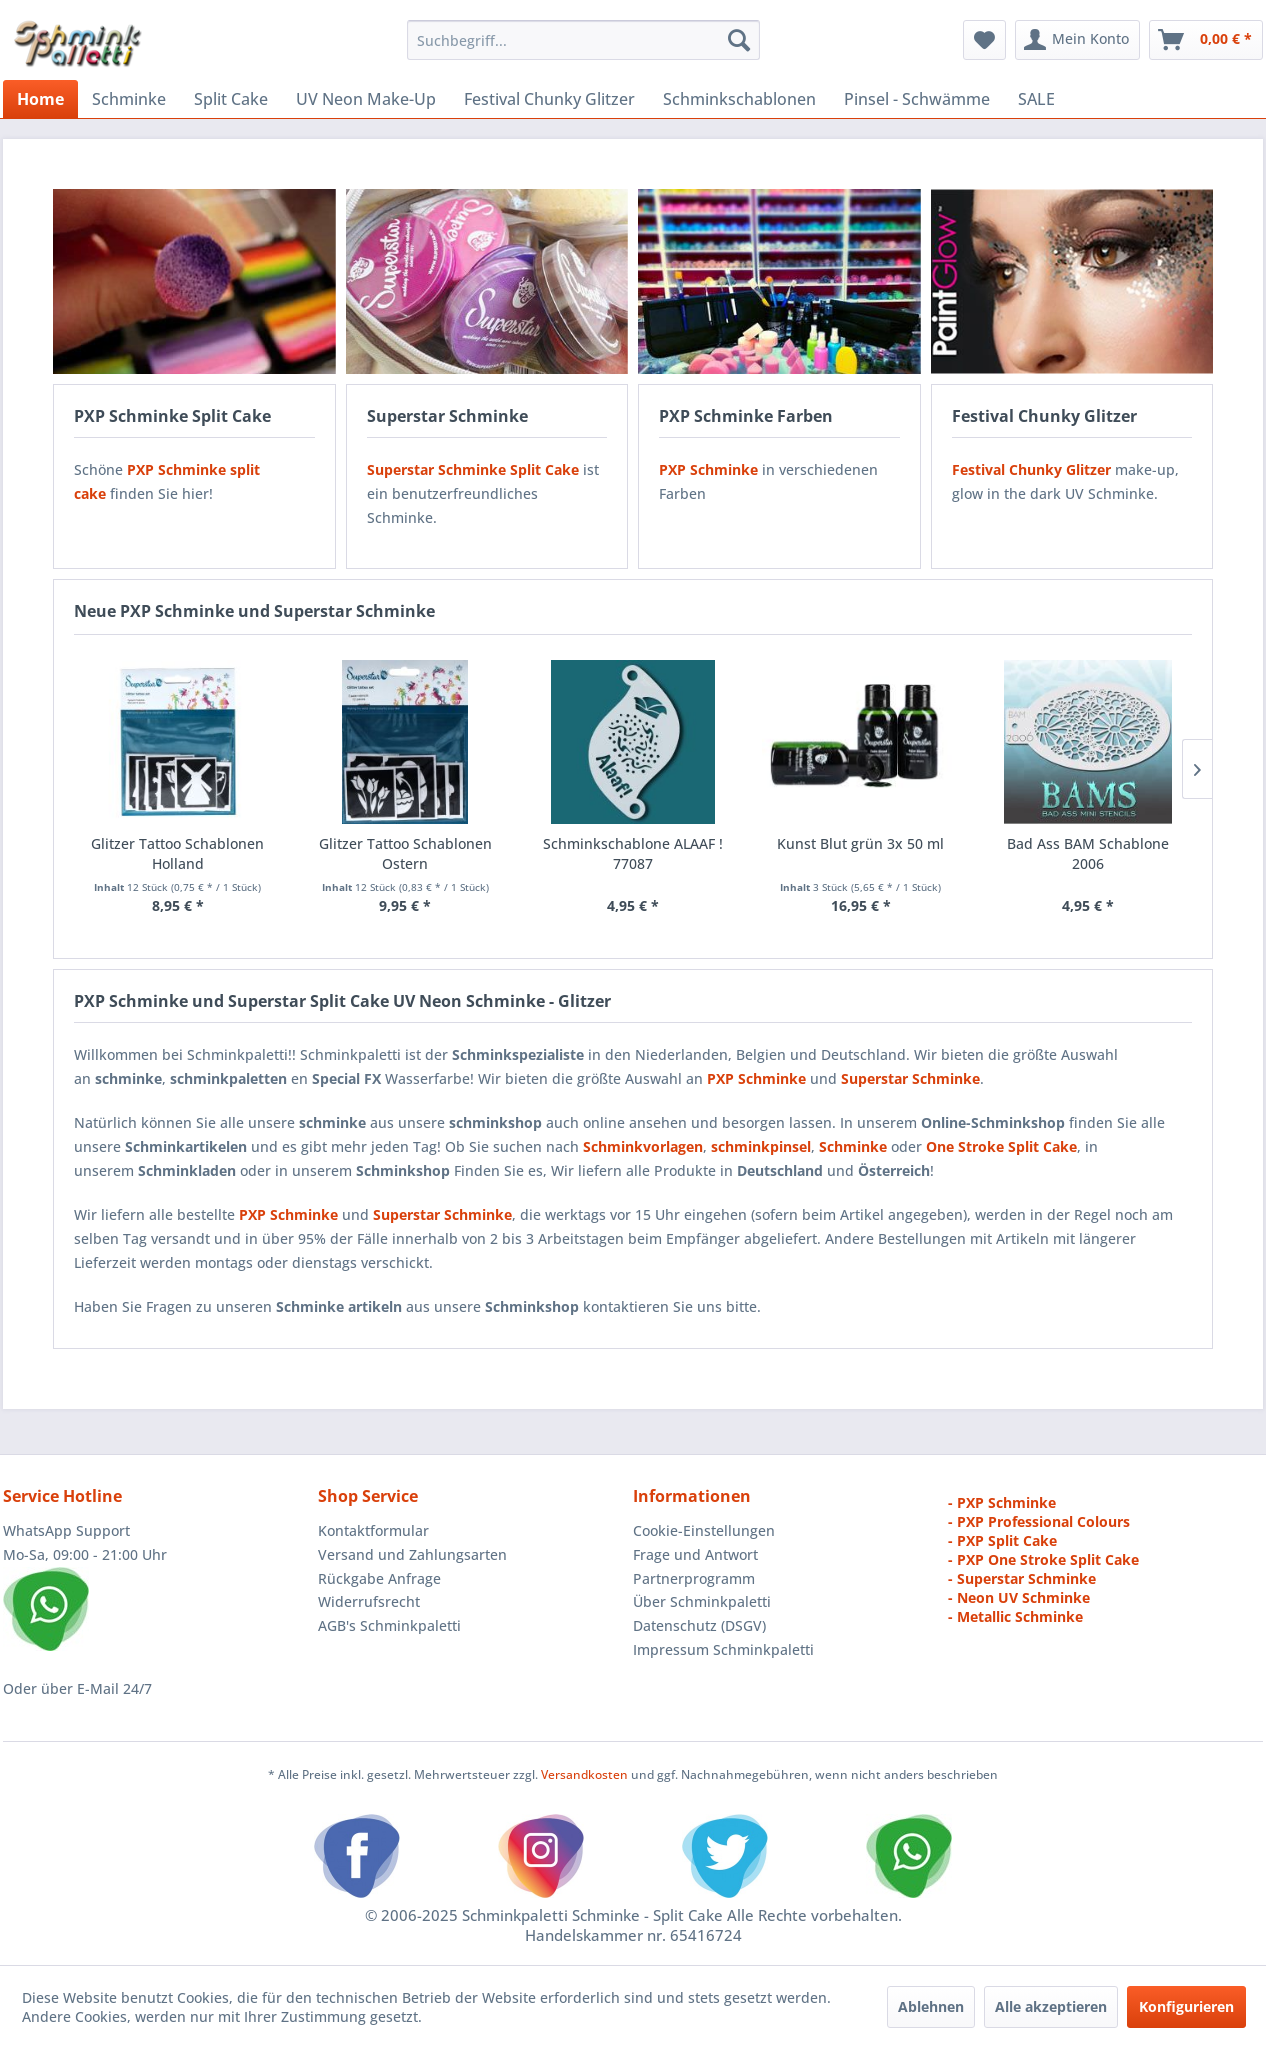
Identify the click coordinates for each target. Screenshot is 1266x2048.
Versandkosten (584, 1774)
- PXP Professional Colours (1039, 1521)
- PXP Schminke (1002, 1502)
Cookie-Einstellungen (704, 1530)
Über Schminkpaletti (702, 1601)
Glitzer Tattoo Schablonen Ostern (405, 853)
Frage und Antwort (695, 1554)
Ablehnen (931, 2006)
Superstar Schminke (442, 1214)
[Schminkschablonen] (739, 99)
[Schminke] (129, 99)
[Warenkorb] (1206, 40)
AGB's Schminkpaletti (389, 1625)
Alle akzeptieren (1051, 2006)
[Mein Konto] (1077, 40)
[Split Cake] (231, 99)
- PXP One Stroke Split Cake (1043, 1559)
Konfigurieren (1186, 2006)
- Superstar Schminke (1022, 1578)
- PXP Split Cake (1002, 1540)
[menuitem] (583, 40)
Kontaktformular (373, 1530)
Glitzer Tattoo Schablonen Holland (177, 853)
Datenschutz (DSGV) (699, 1625)
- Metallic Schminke (1015, 1616)
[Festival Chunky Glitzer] (549, 99)
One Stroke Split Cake (1001, 1146)
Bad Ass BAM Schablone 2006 (1088, 853)
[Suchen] (739, 40)
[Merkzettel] (984, 40)
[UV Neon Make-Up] (366, 99)
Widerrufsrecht (369, 1601)
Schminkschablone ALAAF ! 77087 (633, 853)
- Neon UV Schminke (1019, 1597)
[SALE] (1036, 99)
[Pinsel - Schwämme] (917, 99)
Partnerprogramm (694, 1578)
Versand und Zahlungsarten (412, 1554)
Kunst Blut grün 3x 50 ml (860, 843)
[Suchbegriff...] (583, 40)
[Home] (40, 99)
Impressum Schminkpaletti (723, 1649)
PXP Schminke (288, 1214)
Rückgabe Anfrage (379, 1578)
